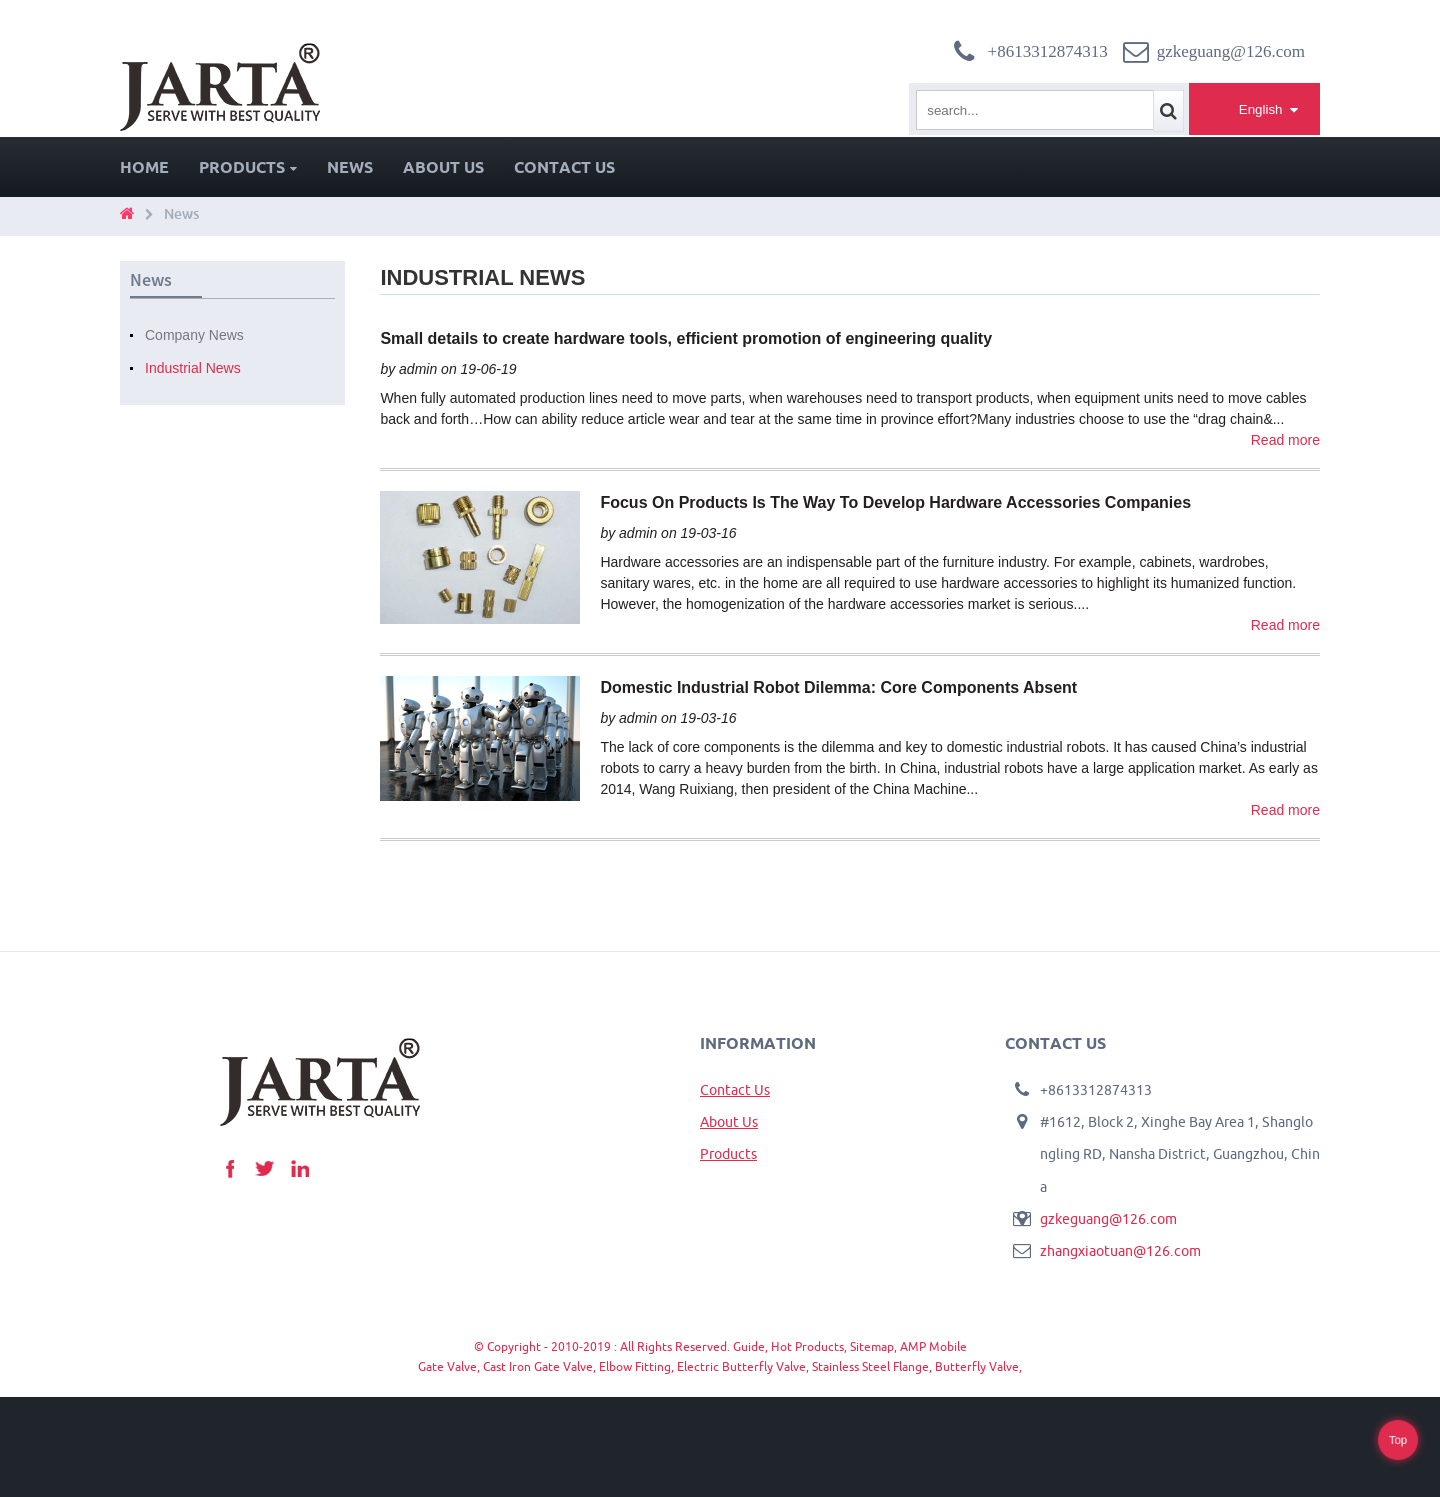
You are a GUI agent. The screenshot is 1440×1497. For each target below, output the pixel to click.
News (350, 167)
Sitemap (872, 1346)
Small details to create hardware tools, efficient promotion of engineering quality (686, 338)
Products (248, 167)
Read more (1285, 440)
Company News (194, 335)
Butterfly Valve (977, 1366)
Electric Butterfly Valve (741, 1366)
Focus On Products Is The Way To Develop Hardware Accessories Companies (895, 502)
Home (144, 167)
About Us (443, 167)
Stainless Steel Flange (870, 1366)
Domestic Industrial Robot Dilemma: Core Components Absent (838, 687)
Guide (749, 1346)
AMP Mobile (933, 1346)
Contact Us (564, 167)
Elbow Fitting (635, 1366)
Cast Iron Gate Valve (538, 1366)
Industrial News (193, 368)
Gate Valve (447, 1366)
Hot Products (807, 1346)
